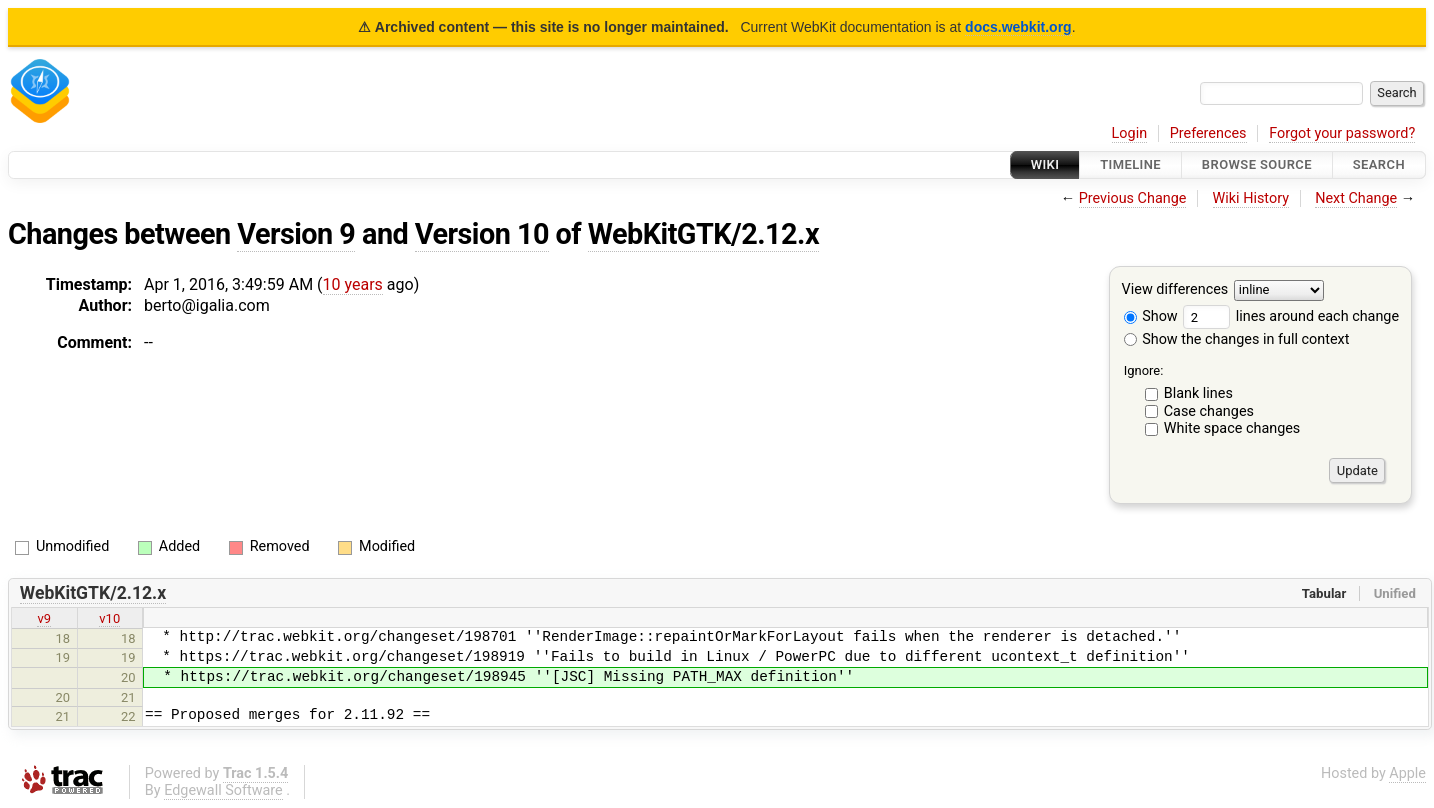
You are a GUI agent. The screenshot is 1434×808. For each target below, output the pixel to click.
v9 (44, 618)
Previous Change (1133, 198)
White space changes (1232, 428)
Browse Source (1257, 164)
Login (1130, 133)
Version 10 (482, 234)
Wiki (1045, 164)
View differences (1175, 290)
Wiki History (1251, 198)
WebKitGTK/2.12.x (703, 234)
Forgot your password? (1342, 133)
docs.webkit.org (1018, 27)
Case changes (1209, 411)
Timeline (1130, 164)
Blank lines (1198, 393)
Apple (1407, 773)
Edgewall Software (223, 790)
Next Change (1356, 198)
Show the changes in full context (1237, 339)
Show (1151, 316)
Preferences (1208, 133)
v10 (109, 618)
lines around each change (1291, 316)
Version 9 (296, 234)
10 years (353, 284)
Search (1379, 164)
